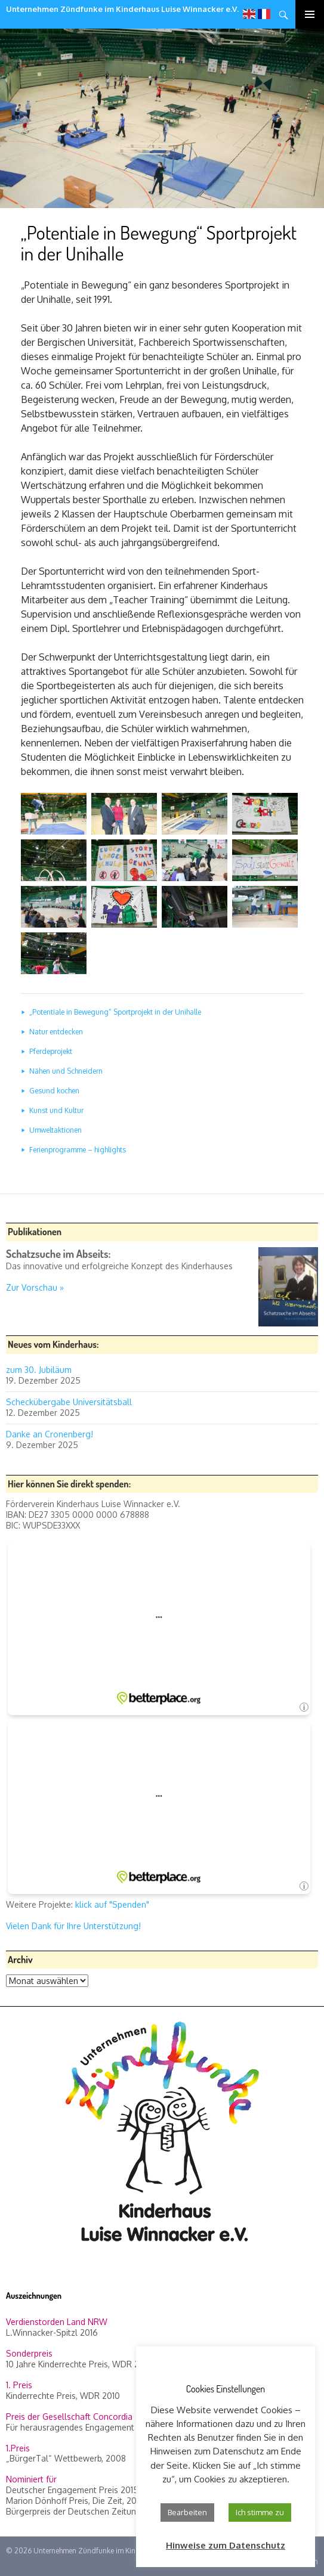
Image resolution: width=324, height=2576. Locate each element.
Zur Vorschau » (35, 1287)
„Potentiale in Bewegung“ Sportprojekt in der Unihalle (115, 1012)
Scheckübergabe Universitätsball (69, 1402)
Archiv (20, 1960)
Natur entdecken (56, 1031)
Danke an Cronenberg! (49, 1434)
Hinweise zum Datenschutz (225, 2545)
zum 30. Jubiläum (39, 1370)
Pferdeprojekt (50, 1051)
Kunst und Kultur (56, 1110)
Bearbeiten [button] (187, 2512)
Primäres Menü (309, 14)
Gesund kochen (54, 1090)
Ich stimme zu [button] (260, 2512)
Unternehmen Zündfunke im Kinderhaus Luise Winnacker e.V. (122, 9)
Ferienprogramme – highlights (77, 1149)
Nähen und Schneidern (66, 1071)
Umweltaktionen (55, 1130)
